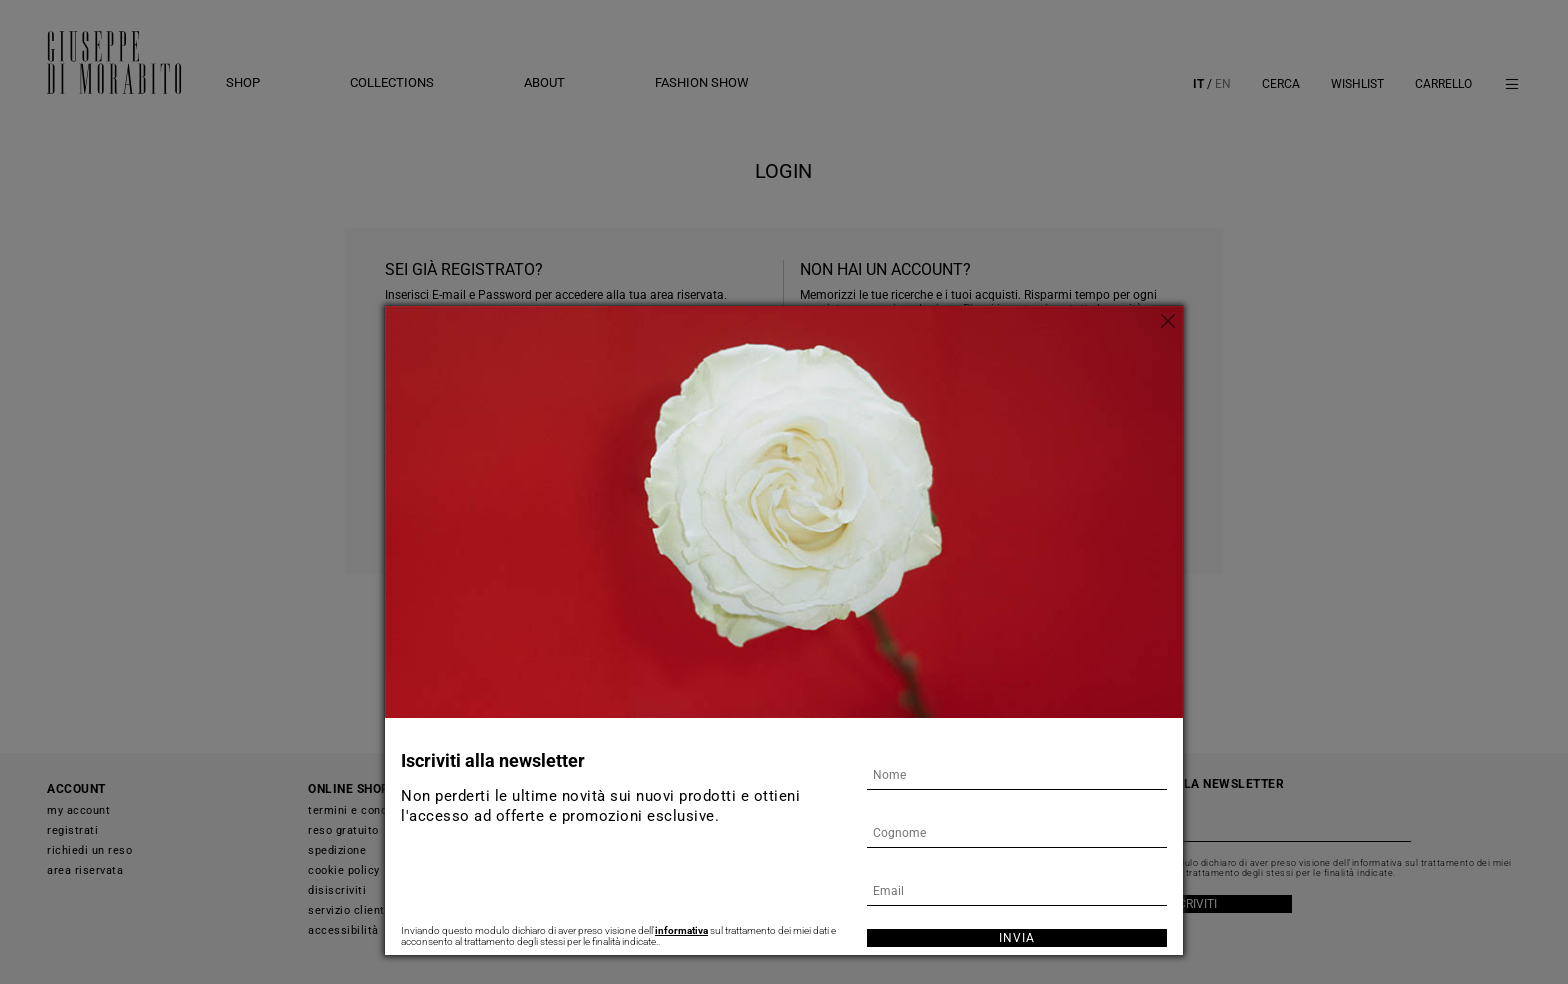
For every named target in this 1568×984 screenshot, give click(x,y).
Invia (1017, 938)
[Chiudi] (1168, 321)
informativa (681, 930)
